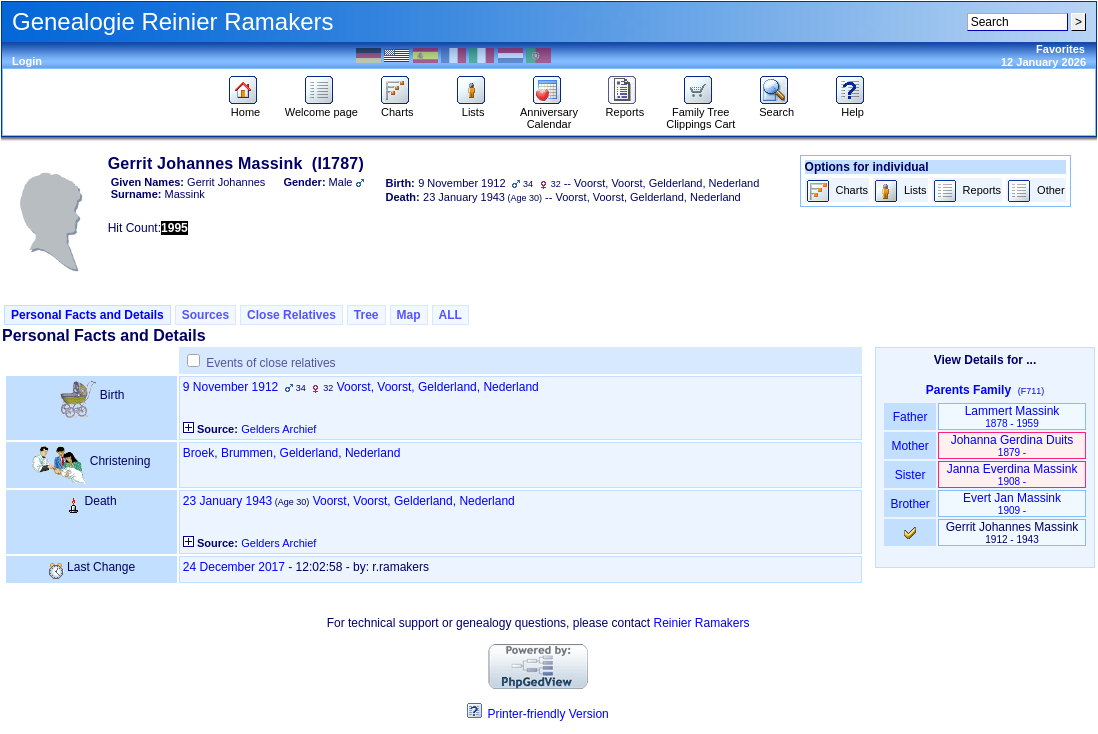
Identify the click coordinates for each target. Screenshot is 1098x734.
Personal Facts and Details (87, 315)
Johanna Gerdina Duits (1012, 445)
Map (409, 315)
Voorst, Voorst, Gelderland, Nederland (438, 387)
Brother (909, 504)
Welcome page (321, 107)
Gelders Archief (278, 429)
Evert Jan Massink (1012, 503)
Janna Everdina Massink (1012, 474)
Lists (473, 107)
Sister (910, 475)
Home (245, 107)
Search (776, 107)
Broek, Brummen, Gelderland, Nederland (291, 453)
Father (909, 417)
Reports (625, 107)
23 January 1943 (227, 501)
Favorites (1060, 49)
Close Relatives (291, 315)
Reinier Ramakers (702, 623)
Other (1036, 191)
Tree (366, 315)
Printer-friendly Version (547, 714)
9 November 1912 (230, 387)
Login (27, 61)
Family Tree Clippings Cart (700, 113)
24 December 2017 (234, 567)
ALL (450, 315)
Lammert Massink (1012, 416)
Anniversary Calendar (549, 113)
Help (852, 107)
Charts (397, 107)
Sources (205, 315)
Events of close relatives (270, 363)
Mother (910, 446)
